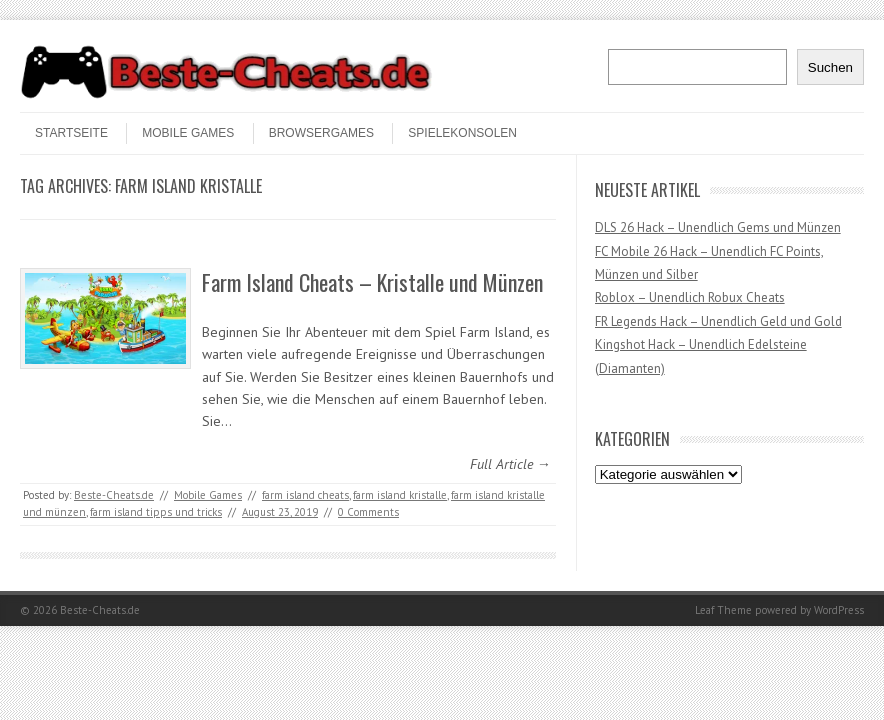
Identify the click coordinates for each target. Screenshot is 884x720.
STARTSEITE (71, 133)
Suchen (830, 67)
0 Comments (368, 512)
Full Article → (510, 464)
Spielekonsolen (462, 133)
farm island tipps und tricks (156, 512)
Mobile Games (188, 133)
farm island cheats (305, 495)
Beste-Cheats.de (114, 495)
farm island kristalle (400, 495)
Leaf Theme (723, 610)
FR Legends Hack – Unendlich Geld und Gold (718, 321)
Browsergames (321, 133)
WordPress (839, 610)
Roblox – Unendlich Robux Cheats (690, 297)
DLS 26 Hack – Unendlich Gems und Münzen (718, 227)
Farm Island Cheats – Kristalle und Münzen (372, 282)
